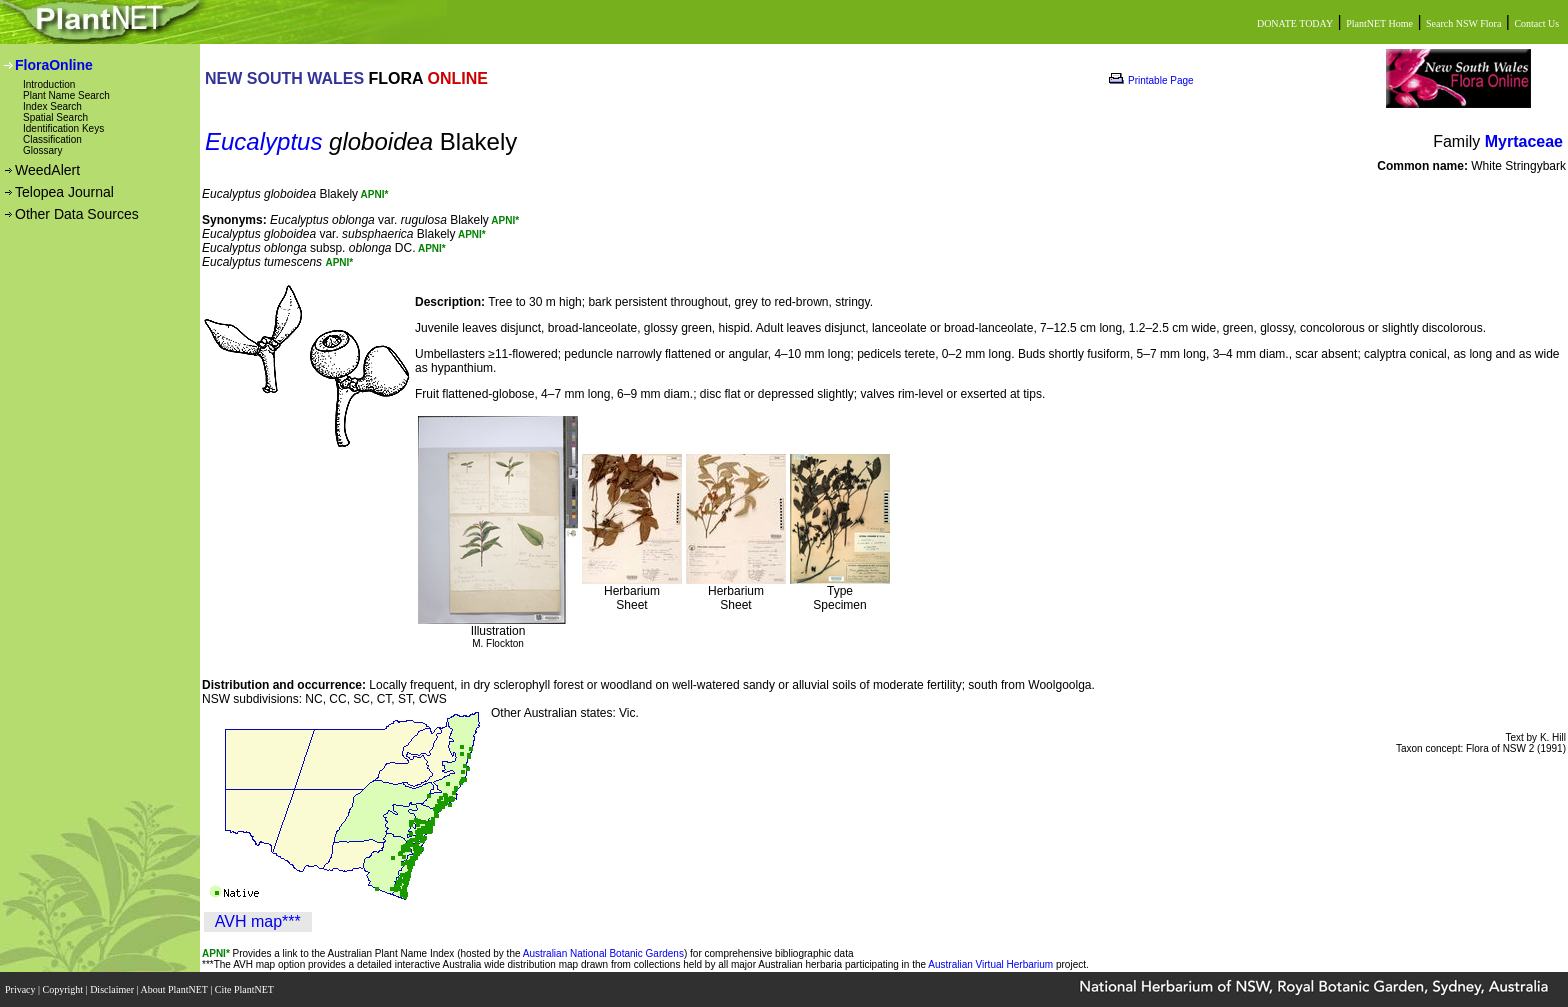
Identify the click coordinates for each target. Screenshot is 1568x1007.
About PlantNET (175, 989)
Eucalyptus (263, 141)
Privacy (21, 989)
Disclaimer (113, 989)
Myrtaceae (1524, 141)
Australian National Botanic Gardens (603, 953)
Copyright (64, 989)
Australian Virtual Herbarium (990, 964)
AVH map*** (258, 921)
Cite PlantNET (245, 989)
